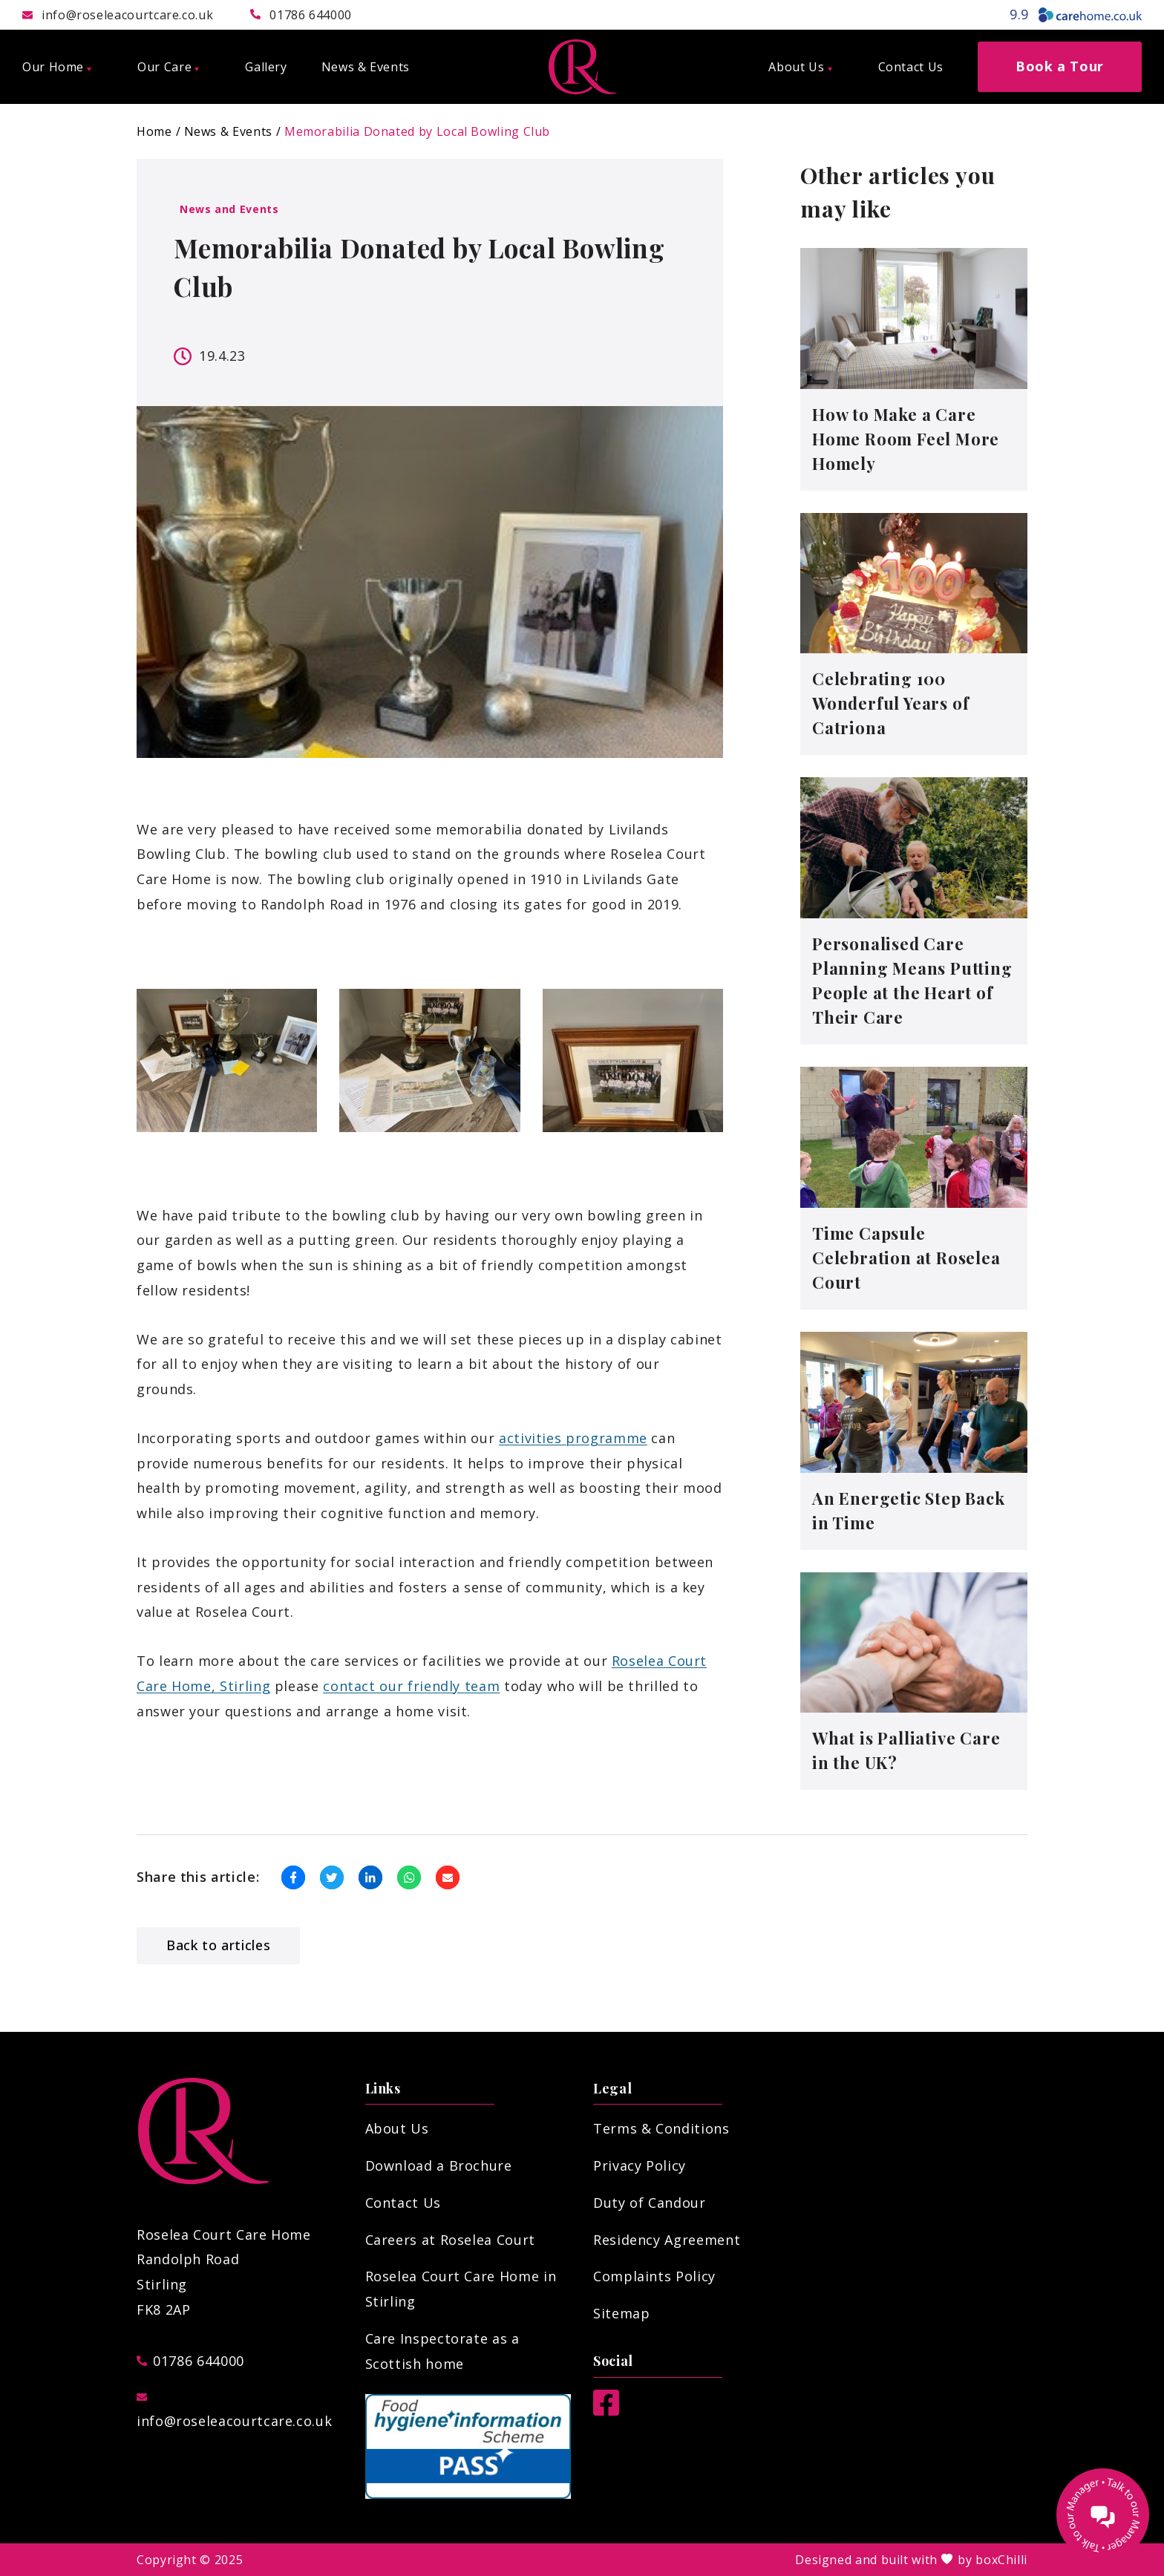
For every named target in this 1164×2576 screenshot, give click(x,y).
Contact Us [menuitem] (911, 67)
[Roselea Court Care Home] (582, 67)
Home (154, 131)
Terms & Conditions (661, 2128)
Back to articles (218, 1945)
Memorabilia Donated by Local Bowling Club (417, 131)
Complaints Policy (654, 2276)
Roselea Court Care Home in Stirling (461, 2288)
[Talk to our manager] (1102, 2514)
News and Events (229, 209)
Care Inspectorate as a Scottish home (442, 2351)
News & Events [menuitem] (365, 67)
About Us (397, 2128)
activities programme (573, 1438)
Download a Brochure (438, 2165)
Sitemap (621, 2313)
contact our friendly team (411, 1686)
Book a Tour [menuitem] (1060, 66)
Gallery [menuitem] (266, 67)
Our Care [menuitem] (168, 67)
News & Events (228, 131)
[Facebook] (606, 2410)
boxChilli (1001, 2560)
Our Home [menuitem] (56, 67)
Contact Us (403, 2202)
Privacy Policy (639, 2165)
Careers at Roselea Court (450, 2240)
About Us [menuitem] (799, 67)
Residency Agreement (666, 2240)
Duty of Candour (649, 2202)
